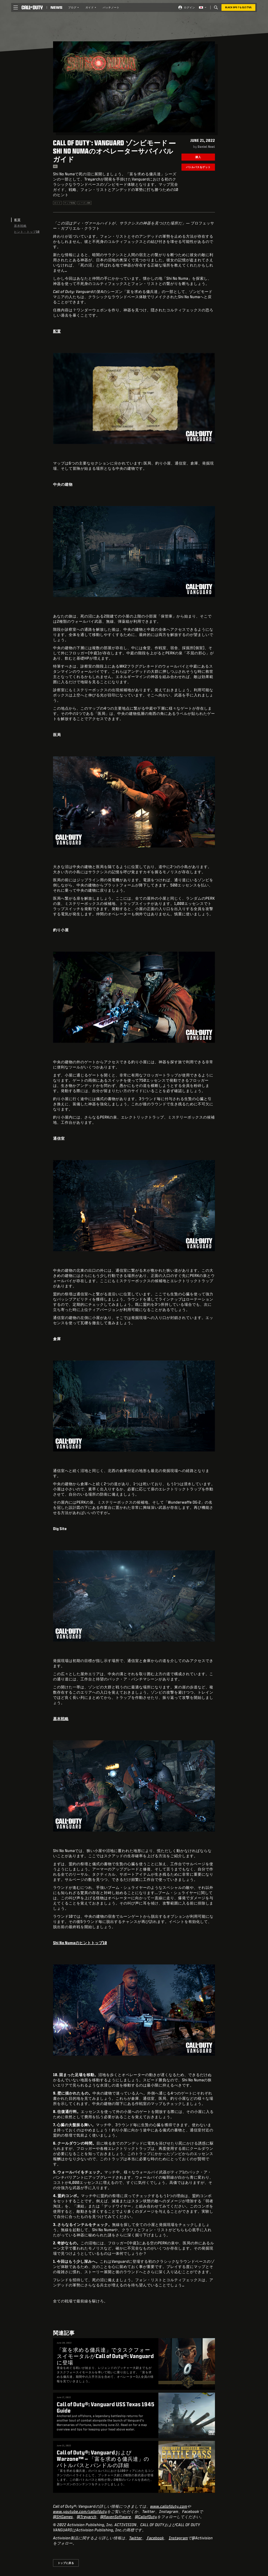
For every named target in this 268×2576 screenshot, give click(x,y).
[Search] (216, 7)
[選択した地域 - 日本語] (203, 7)
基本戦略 (20, 225)
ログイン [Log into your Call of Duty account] (189, 7)
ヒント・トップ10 (27, 231)
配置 (17, 219)
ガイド (90, 7)
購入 (198, 157)
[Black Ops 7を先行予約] (238, 7)
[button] (15, 7)
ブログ (73, 7)
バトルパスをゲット (198, 167)
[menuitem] (73, 7)
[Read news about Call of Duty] (56, 7)
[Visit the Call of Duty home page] (32, 7)
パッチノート (111, 7)
